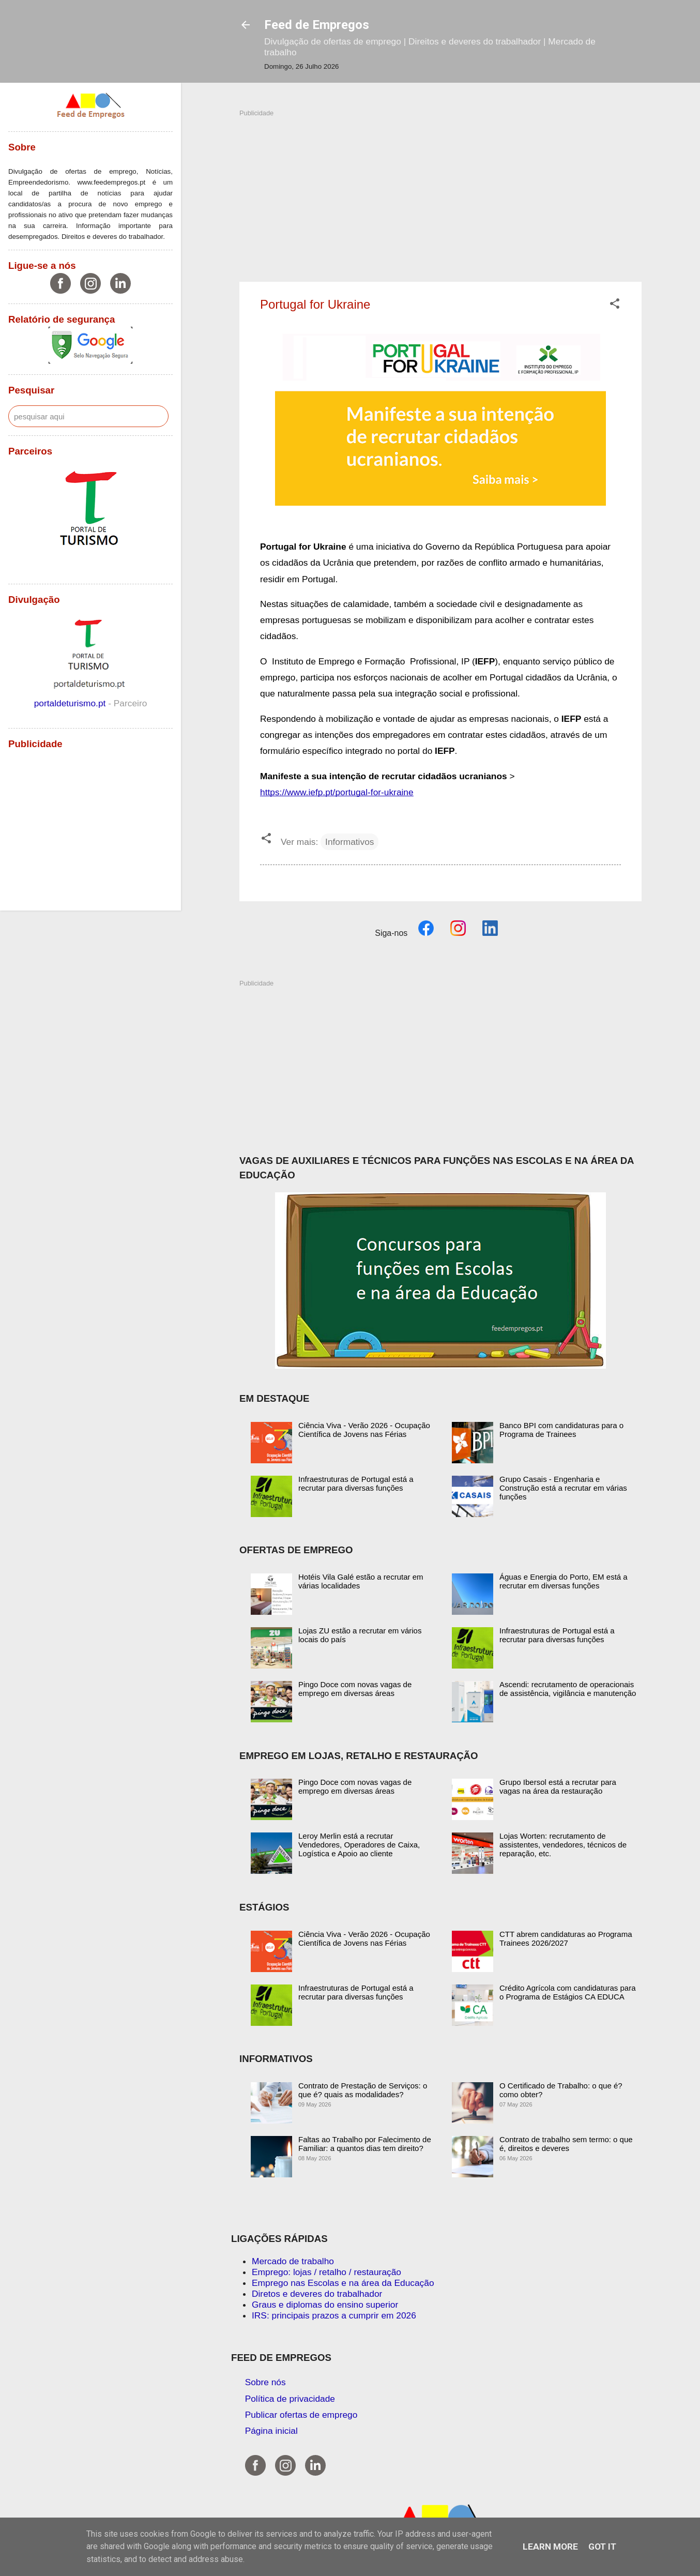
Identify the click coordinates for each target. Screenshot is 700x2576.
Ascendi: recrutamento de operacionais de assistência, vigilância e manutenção (567, 1689)
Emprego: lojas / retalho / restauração (326, 2272)
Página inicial (271, 2431)
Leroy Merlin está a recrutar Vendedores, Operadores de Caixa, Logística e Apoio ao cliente (359, 1844)
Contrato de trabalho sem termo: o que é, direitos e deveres (566, 2144)
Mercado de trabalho (293, 2261)
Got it (602, 2546)
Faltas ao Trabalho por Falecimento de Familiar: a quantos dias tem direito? (364, 2144)
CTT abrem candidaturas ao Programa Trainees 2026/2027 (565, 1938)
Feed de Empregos (316, 25)
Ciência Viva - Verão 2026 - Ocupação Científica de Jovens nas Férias (364, 1429)
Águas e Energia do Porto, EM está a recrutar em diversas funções (563, 1581)
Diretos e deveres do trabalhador (317, 2294)
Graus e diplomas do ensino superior (325, 2304)
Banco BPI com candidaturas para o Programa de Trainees (561, 1429)
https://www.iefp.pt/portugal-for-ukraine (337, 792)
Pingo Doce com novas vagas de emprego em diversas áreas (355, 1689)
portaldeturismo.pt (71, 703)
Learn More (550, 2546)
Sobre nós (265, 2382)
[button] (614, 305)
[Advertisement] (440, 190)
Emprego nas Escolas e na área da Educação (343, 2283)
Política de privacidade (290, 2398)
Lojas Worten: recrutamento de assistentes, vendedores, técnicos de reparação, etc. (563, 1844)
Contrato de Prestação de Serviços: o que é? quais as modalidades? (362, 2090)
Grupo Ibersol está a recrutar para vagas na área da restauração (557, 1786)
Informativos (349, 842)
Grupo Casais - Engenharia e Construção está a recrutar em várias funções (563, 1488)
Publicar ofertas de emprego (301, 2415)
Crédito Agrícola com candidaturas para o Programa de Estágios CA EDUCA (567, 1992)
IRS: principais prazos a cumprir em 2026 (334, 2315)
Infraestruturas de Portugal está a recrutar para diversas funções (356, 1483)
